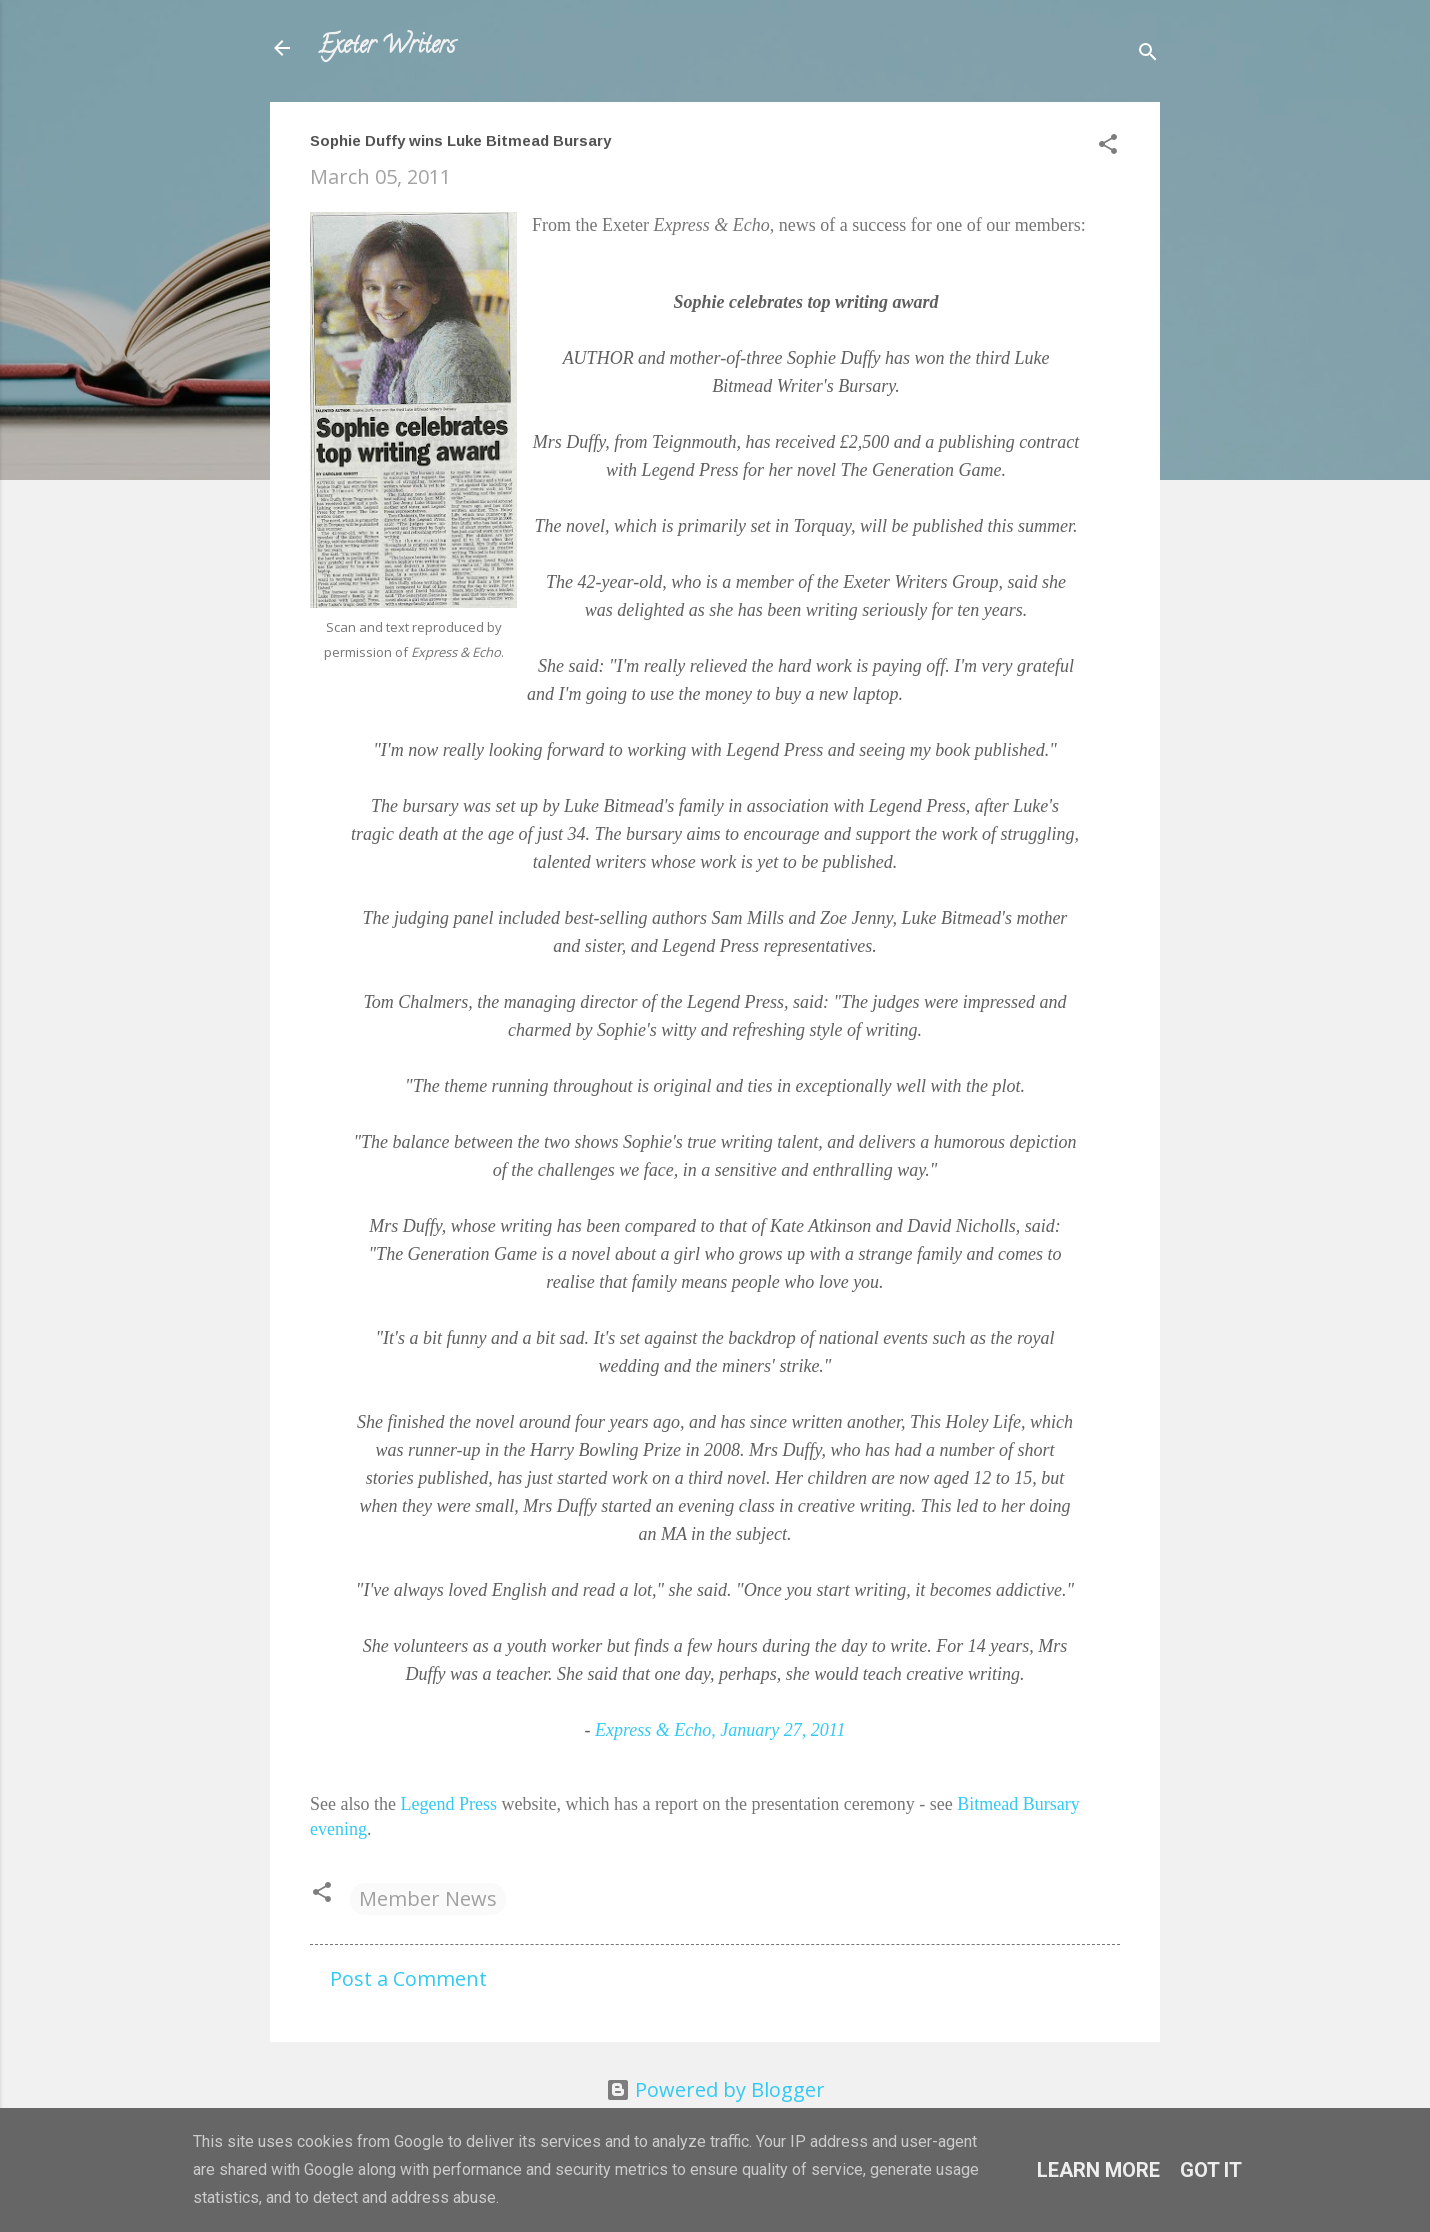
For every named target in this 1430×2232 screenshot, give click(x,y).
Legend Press (448, 1804)
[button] (1108, 146)
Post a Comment (408, 1978)
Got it (1211, 2170)
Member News (428, 1898)
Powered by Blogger (715, 2089)
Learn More (1098, 2170)
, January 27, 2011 (720, 1730)
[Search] (1148, 54)
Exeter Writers (386, 47)
